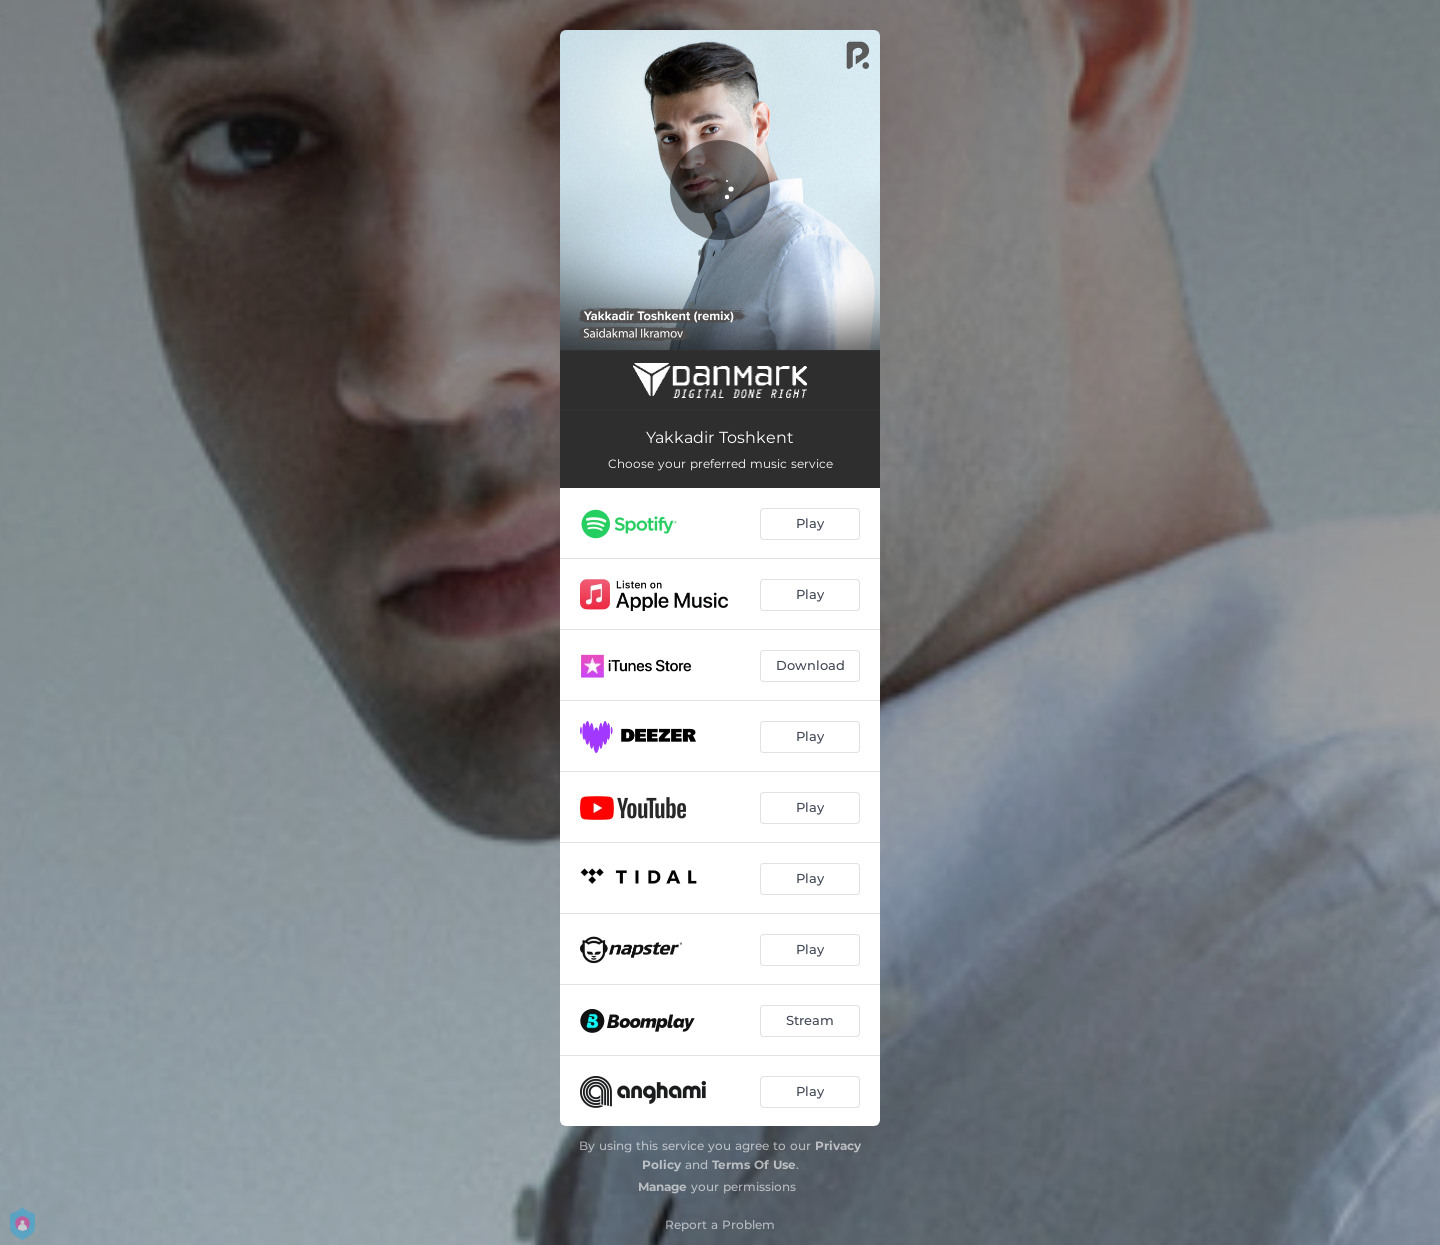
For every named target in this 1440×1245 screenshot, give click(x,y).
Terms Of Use (754, 1164)
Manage (662, 1186)
